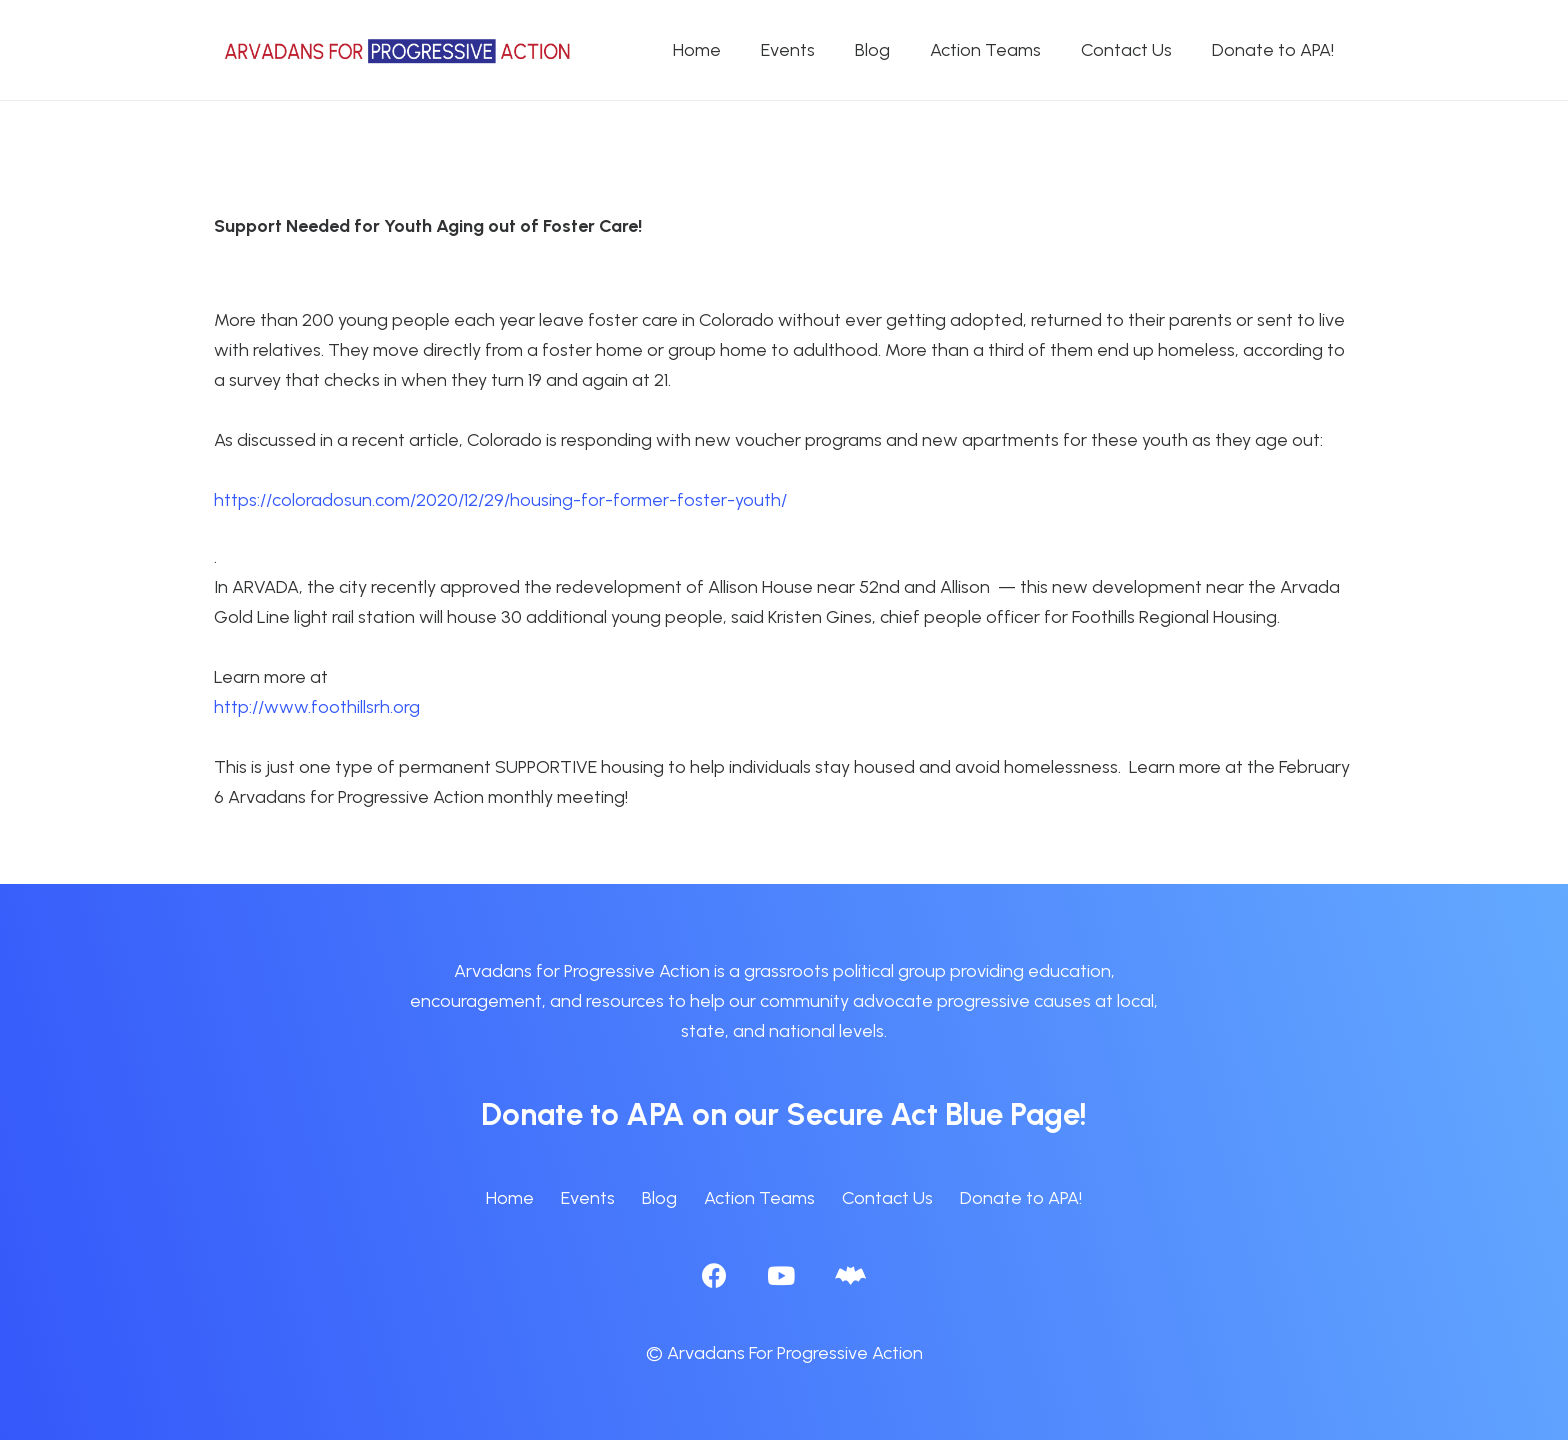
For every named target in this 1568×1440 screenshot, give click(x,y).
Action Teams (759, 1198)
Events (588, 1198)
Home (510, 1198)
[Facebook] (714, 1275)
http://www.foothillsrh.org (317, 707)
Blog (659, 1198)
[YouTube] (781, 1275)
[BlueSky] (850, 1275)
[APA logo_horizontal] (399, 50)
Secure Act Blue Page (933, 1114)
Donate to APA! (1021, 1198)
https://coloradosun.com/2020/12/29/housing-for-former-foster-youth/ (500, 500)
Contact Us (887, 1198)
